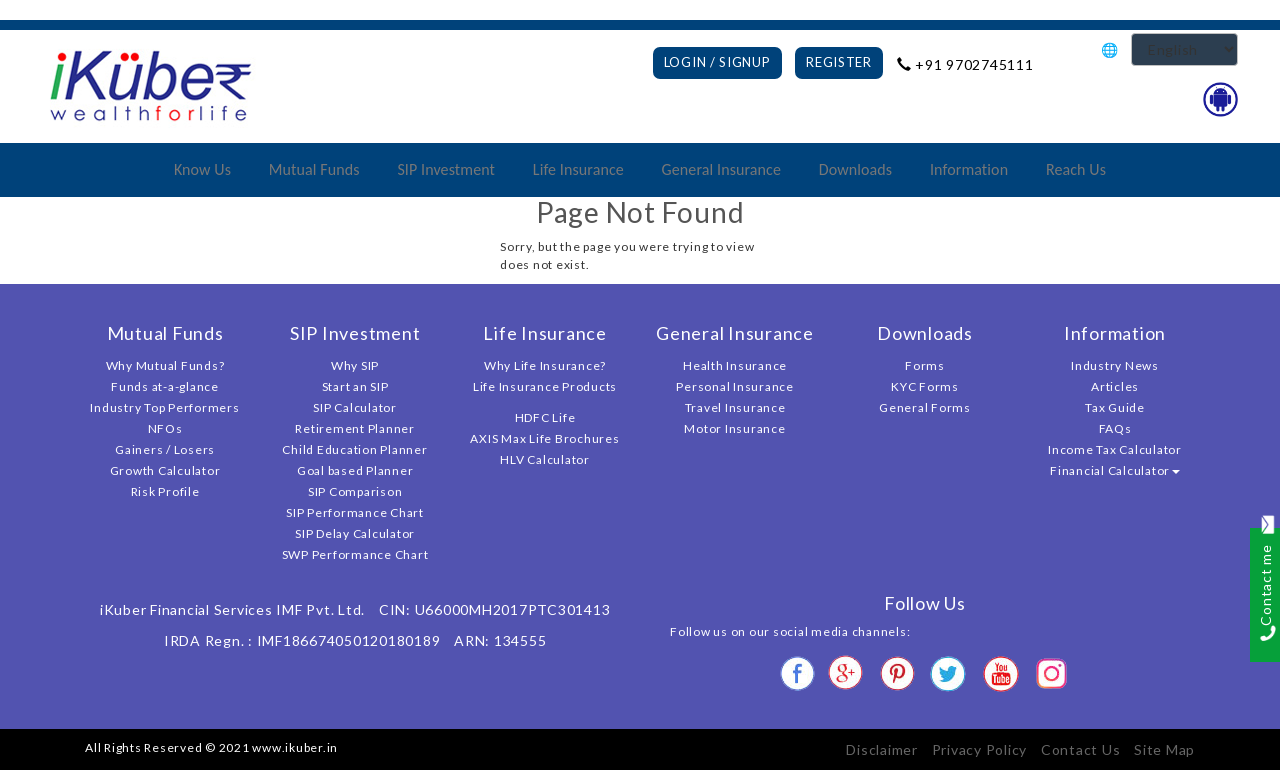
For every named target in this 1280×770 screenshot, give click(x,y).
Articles (1115, 386)
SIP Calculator (355, 407)
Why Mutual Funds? (165, 365)
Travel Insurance (735, 407)
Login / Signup (717, 62)
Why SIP (355, 365)
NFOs (165, 428)
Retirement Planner (355, 428)
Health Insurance (735, 365)
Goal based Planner (355, 470)
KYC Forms (925, 386)
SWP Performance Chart (355, 554)
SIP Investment (446, 169)
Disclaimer (882, 749)
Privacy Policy (980, 749)
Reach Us (1076, 169)
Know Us (202, 169)
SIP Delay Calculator (355, 533)
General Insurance (721, 169)
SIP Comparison (355, 491)
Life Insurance (578, 169)
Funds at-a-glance (165, 386)
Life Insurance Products (545, 386)
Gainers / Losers (165, 449)
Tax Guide (1115, 407)
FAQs (1115, 428)
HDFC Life (545, 417)
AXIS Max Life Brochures (544, 438)
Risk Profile (165, 491)
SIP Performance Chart (355, 512)
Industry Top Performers (164, 407)
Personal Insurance (735, 386)
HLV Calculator (545, 459)
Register (839, 62)
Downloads (855, 169)
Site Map (1164, 749)
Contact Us (1081, 749)
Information (969, 169)
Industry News (1115, 365)
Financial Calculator (1115, 470)
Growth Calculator (165, 470)
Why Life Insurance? (545, 365)
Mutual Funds (314, 169)
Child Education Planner (354, 449)
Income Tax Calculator (1115, 449)
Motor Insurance (734, 428)
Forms (925, 365)
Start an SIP (355, 386)
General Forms (925, 407)
